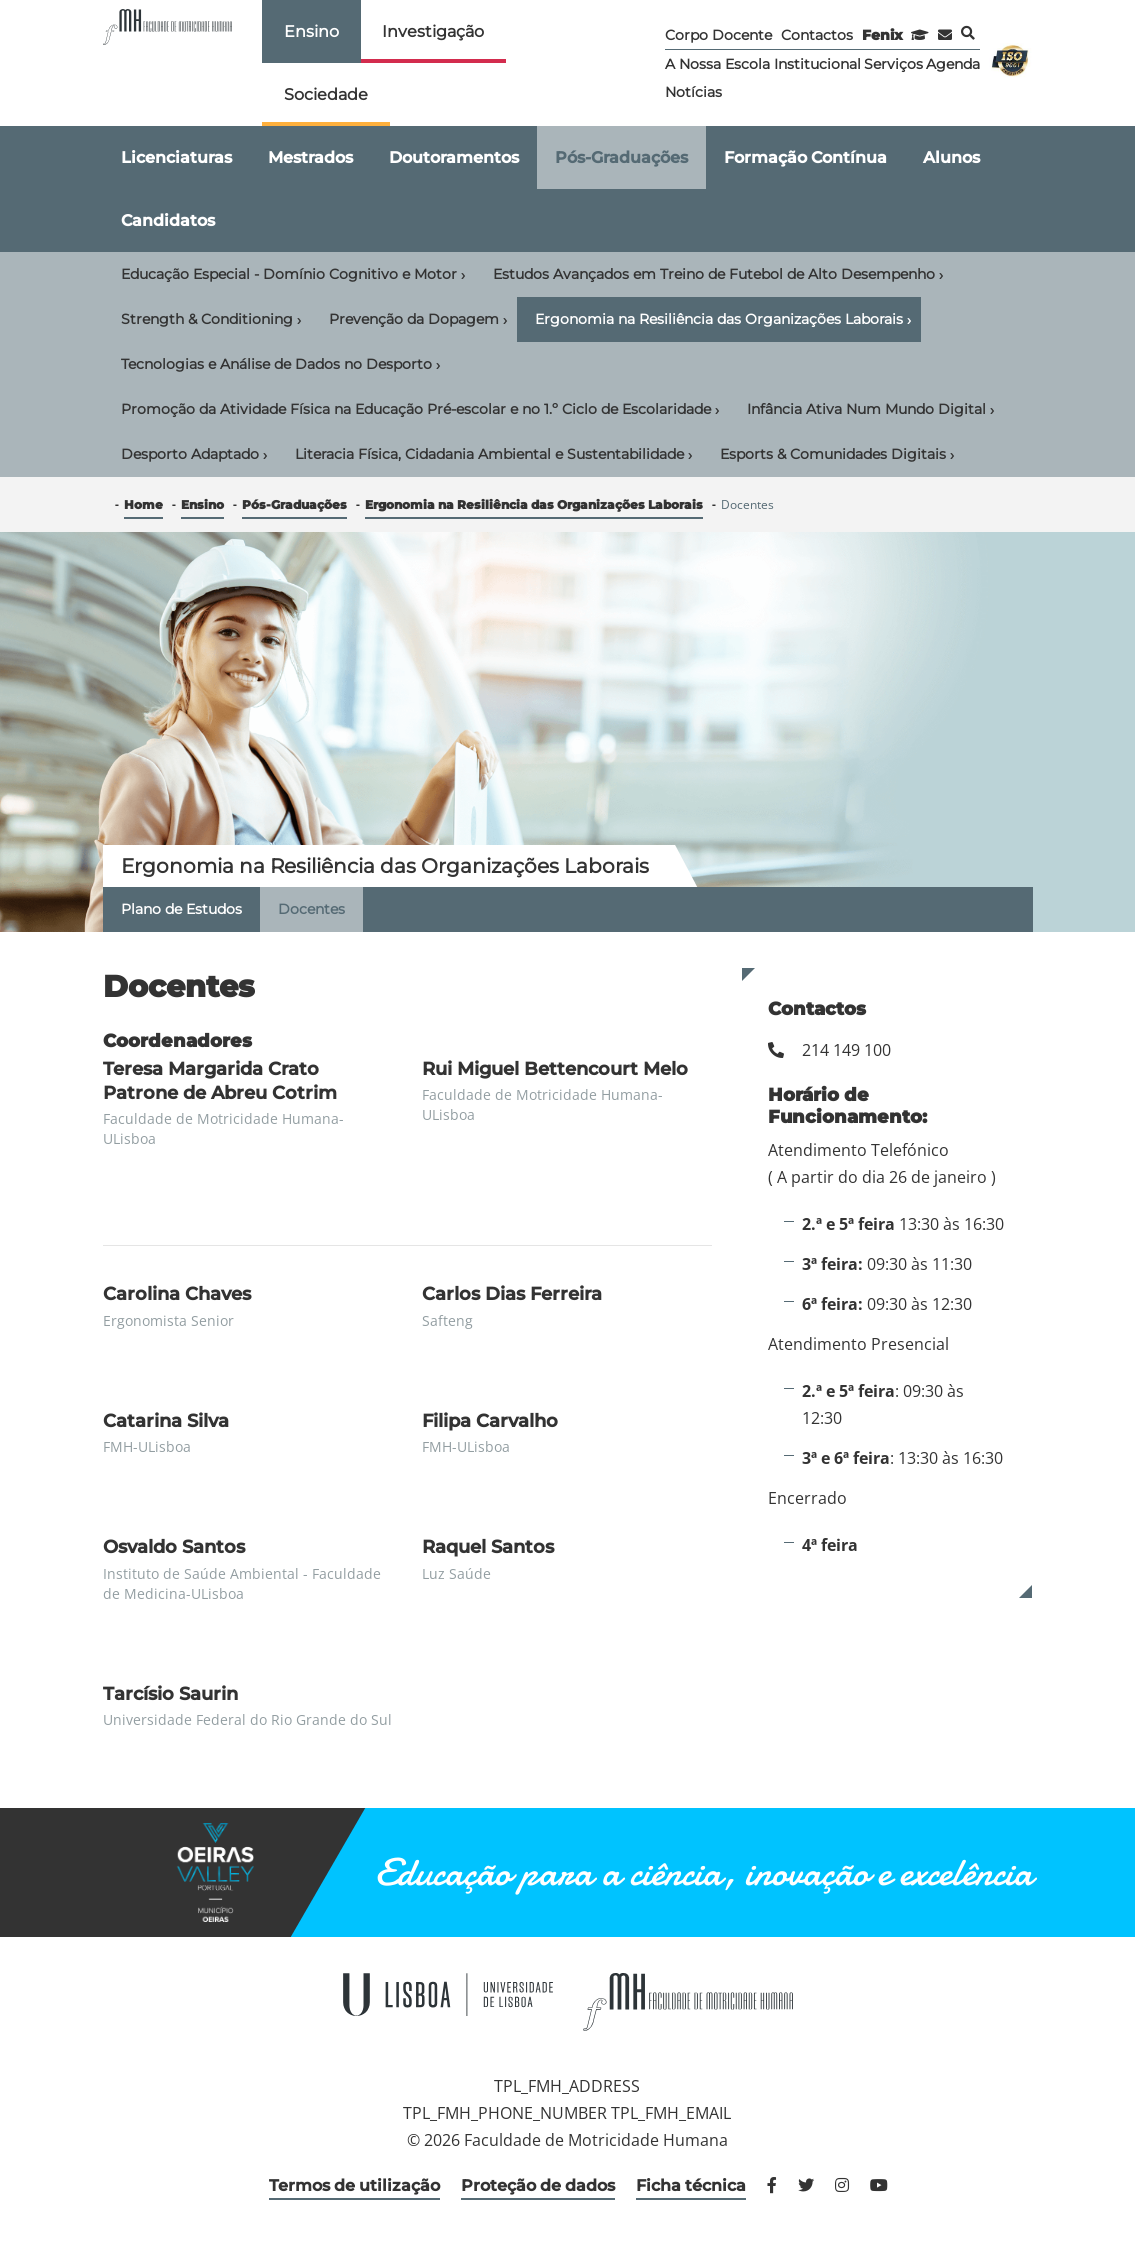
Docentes (311, 909)
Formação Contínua (805, 157)
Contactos (817, 35)
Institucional (817, 64)
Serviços (893, 64)
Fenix (882, 35)
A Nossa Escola (717, 64)
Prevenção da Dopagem (418, 320)
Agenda (953, 64)
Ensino (311, 31)
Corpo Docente (718, 35)
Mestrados (310, 157)
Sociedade (326, 94)
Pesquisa (968, 33)
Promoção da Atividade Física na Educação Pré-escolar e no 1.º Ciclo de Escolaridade (420, 410)
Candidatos (168, 220)
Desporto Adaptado (194, 455)
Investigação (433, 31)
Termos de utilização (354, 2185)
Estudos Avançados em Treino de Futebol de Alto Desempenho (718, 275)
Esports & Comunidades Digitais (837, 455)
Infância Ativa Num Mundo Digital (870, 410)
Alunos (951, 157)
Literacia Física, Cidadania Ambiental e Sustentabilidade (493, 455)
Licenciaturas (176, 157)
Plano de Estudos (181, 909)
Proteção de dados (538, 2185)
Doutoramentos (454, 157)
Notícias (693, 92)
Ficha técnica (691, 2185)
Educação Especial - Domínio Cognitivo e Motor (293, 275)
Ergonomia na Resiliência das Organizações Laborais (723, 320)
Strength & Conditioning (211, 320)
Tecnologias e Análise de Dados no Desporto (280, 365)
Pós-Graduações (621, 157)
